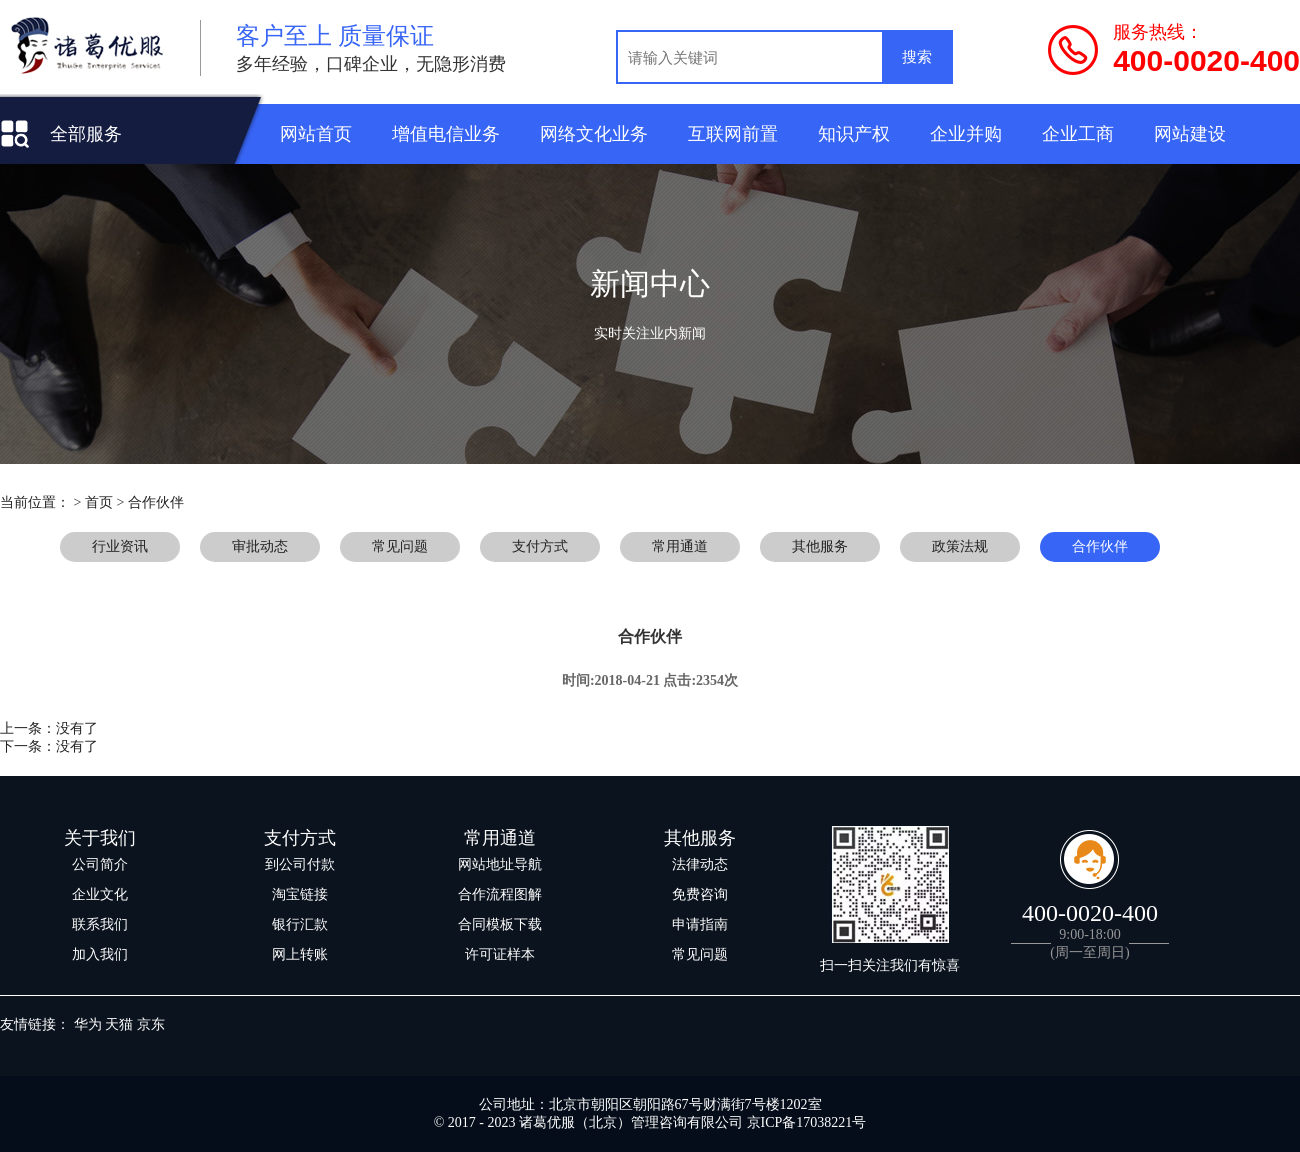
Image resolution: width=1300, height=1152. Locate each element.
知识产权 (854, 134)
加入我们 (100, 954)
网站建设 (1190, 134)
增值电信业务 (446, 134)
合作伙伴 (156, 502)
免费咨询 (700, 894)
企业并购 (966, 134)
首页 (99, 502)
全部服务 (86, 134)
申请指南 (700, 924)
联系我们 (100, 924)
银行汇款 (300, 924)
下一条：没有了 (49, 746)
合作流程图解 (500, 894)
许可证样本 (500, 954)
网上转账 (300, 954)
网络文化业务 (594, 134)
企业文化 (100, 894)
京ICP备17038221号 (807, 1122)
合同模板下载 (500, 924)
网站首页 (316, 134)
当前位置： (35, 502)
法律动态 (700, 864)
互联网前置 (733, 134)
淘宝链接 (300, 894)
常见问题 (700, 954)
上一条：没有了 (49, 728)
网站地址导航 (500, 864)
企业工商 (1078, 134)
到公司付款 (300, 864)
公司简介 (100, 864)
